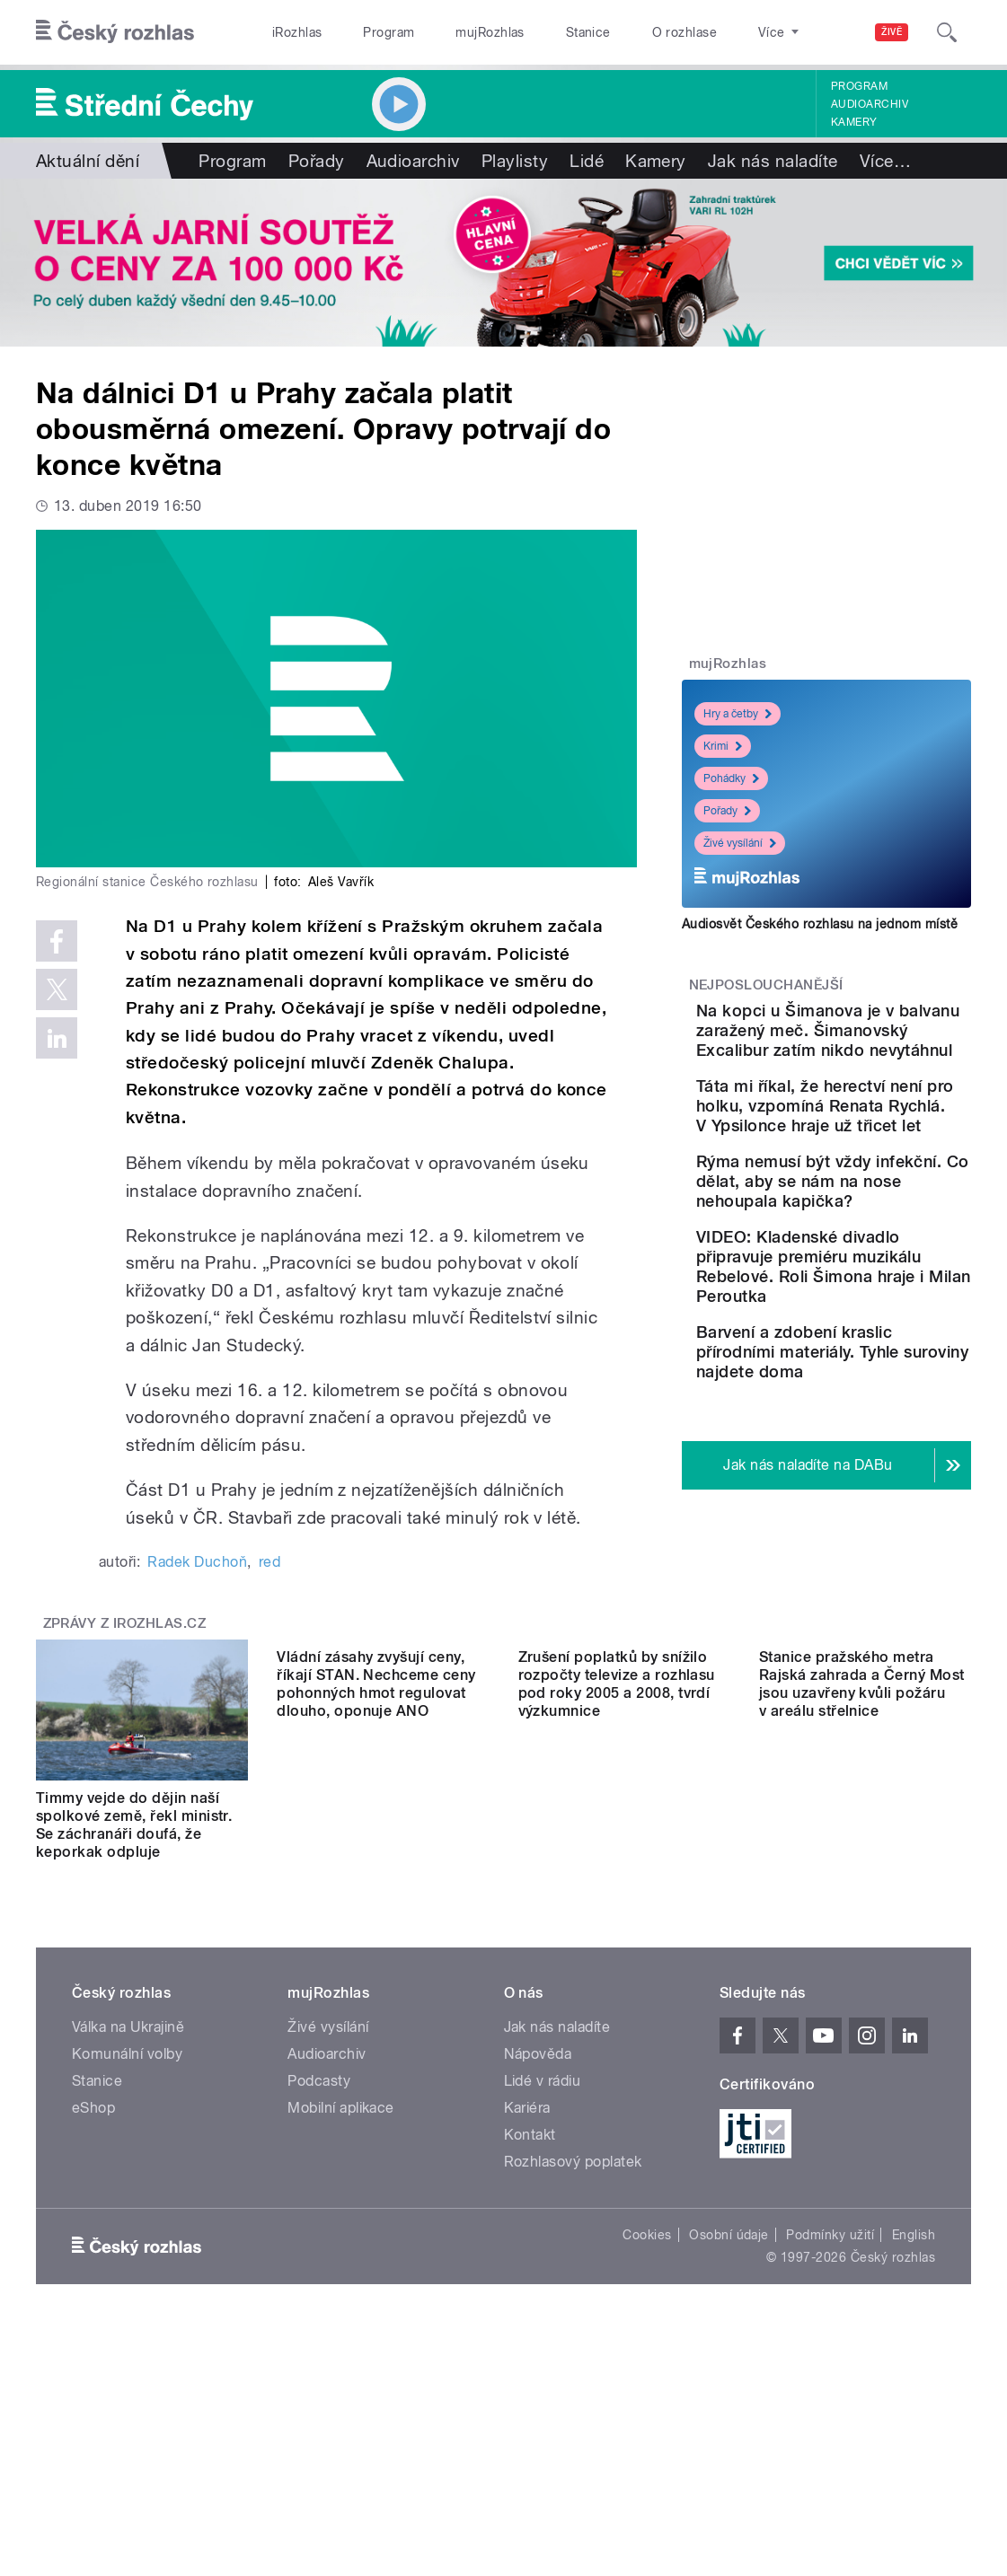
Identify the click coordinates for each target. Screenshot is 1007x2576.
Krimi (722, 746)
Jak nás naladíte (773, 161)
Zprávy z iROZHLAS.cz (125, 1801)
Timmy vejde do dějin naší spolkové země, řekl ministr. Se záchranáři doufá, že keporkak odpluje (134, 2002)
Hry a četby (737, 714)
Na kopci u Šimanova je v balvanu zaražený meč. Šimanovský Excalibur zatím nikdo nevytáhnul (881, 1050)
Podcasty (318, 2258)
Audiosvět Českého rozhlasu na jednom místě (820, 924)
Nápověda (538, 2231)
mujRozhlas (490, 32)
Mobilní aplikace (340, 2285)
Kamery (854, 122)
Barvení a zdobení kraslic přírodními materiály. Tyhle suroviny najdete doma (867, 1549)
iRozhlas (297, 32)
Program (388, 32)
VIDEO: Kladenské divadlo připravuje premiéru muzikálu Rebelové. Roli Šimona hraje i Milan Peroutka (876, 1424)
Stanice (588, 32)
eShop (93, 2285)
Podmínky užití (830, 2412)
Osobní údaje (729, 2412)
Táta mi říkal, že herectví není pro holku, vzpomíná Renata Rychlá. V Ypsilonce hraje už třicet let (875, 1175)
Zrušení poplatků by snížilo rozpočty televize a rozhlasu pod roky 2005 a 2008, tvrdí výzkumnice (616, 2002)
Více (885, 161)
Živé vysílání (739, 843)
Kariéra (527, 2285)
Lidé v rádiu (542, 2258)
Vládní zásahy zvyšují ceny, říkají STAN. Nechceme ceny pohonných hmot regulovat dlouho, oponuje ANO (376, 2002)
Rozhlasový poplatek (573, 2339)
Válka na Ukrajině (128, 2204)
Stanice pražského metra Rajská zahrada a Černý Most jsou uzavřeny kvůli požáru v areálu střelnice (862, 2002)
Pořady (316, 161)
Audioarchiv (869, 104)
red (269, 1561)
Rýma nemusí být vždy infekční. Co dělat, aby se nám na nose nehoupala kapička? (878, 1300)
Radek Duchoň (197, 1561)
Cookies (647, 2412)
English (913, 2412)
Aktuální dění (87, 161)
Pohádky (731, 778)
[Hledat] (947, 32)
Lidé (587, 161)
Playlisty (514, 161)
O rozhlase (685, 32)
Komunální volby (127, 2231)
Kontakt (530, 2312)
